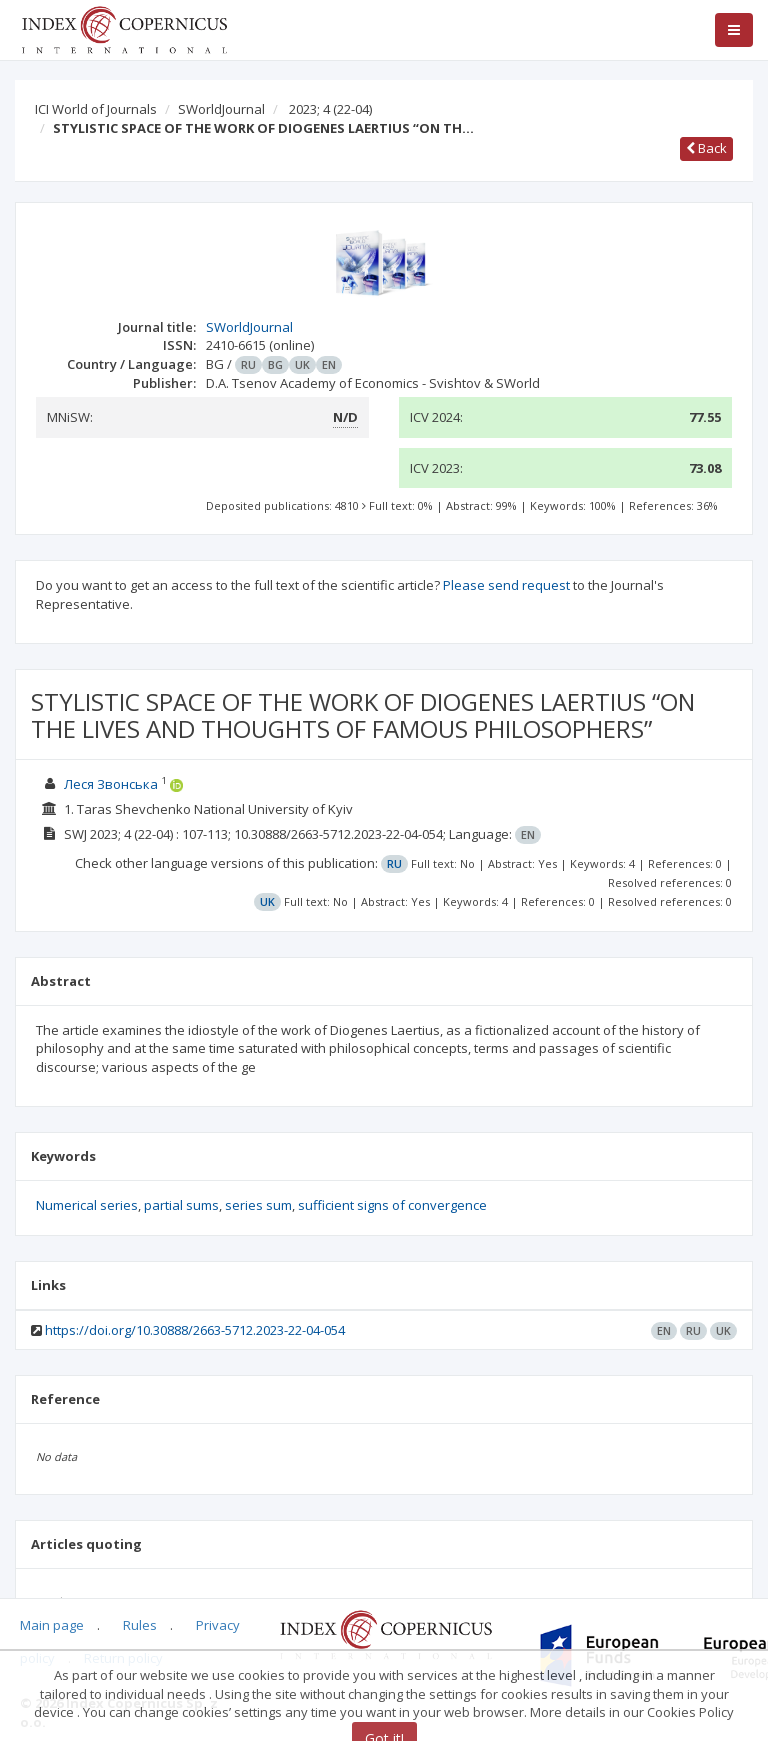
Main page (52, 1625)
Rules (140, 1625)
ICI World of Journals (96, 109)
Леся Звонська (111, 784)
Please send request (506, 585)
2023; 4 (330, 109)
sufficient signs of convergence (392, 1205)
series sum (258, 1205)
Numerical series (87, 1205)
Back (706, 148)
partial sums (181, 1205)
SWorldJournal (221, 109)
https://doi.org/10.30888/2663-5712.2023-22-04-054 (195, 1330)
